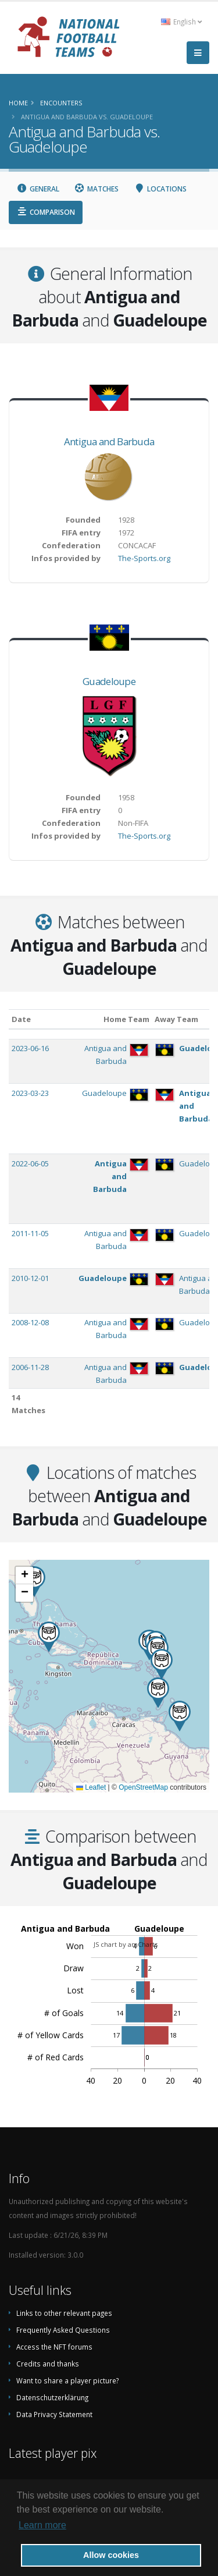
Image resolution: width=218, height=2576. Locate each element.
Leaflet (91, 1787)
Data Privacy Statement (54, 2414)
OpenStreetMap (143, 1787)
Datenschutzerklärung (52, 2397)
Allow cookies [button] (111, 2555)
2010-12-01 (30, 1278)
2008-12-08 (30, 1322)
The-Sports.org (144, 558)
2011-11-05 (30, 1233)
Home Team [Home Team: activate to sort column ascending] (126, 1019)
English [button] (181, 21)
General (37, 189)
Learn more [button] (42, 2525)
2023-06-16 (30, 1048)
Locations (160, 189)
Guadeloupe (109, 681)
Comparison (45, 212)
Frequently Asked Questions (63, 2329)
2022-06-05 (30, 1163)
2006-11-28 (30, 1367)
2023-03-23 (30, 1093)
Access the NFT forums (54, 2346)
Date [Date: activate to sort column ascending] (21, 1019)
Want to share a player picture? (67, 2380)
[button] (158, 1692)
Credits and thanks (47, 2363)
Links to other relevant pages (64, 2313)
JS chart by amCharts (126, 1944)
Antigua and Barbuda (109, 441)
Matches (96, 189)
